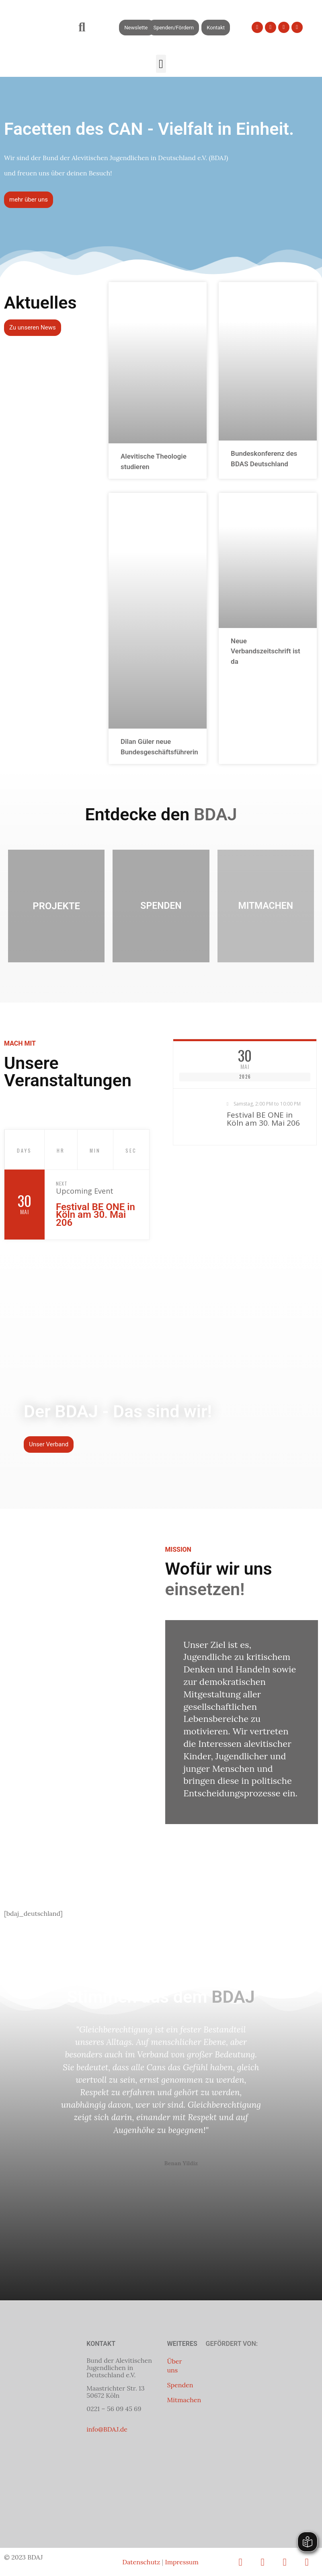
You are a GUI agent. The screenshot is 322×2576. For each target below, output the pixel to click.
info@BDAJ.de (106, 2429)
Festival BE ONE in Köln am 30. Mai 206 (95, 1214)
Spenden (180, 2385)
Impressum (181, 2562)
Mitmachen (184, 2400)
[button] (82, 27)
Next (62, 1183)
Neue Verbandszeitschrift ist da (265, 651)
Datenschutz (141, 2562)
